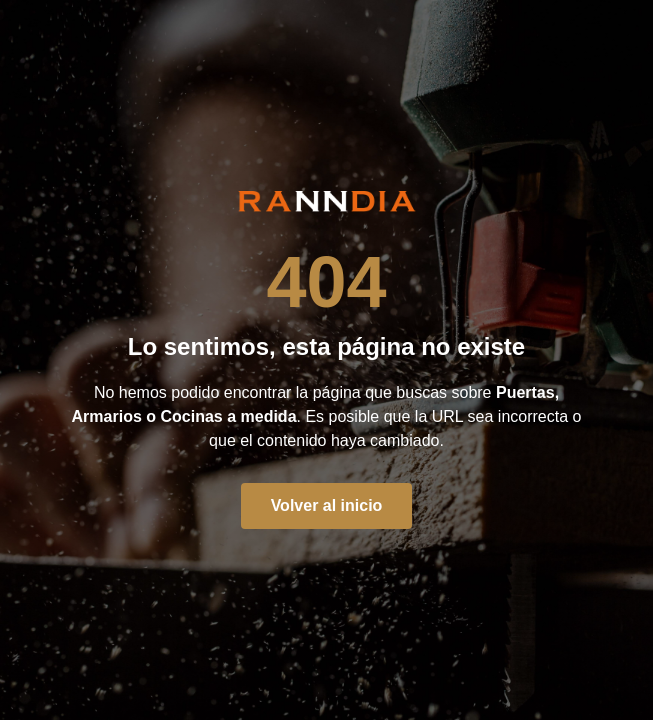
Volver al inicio (327, 505)
